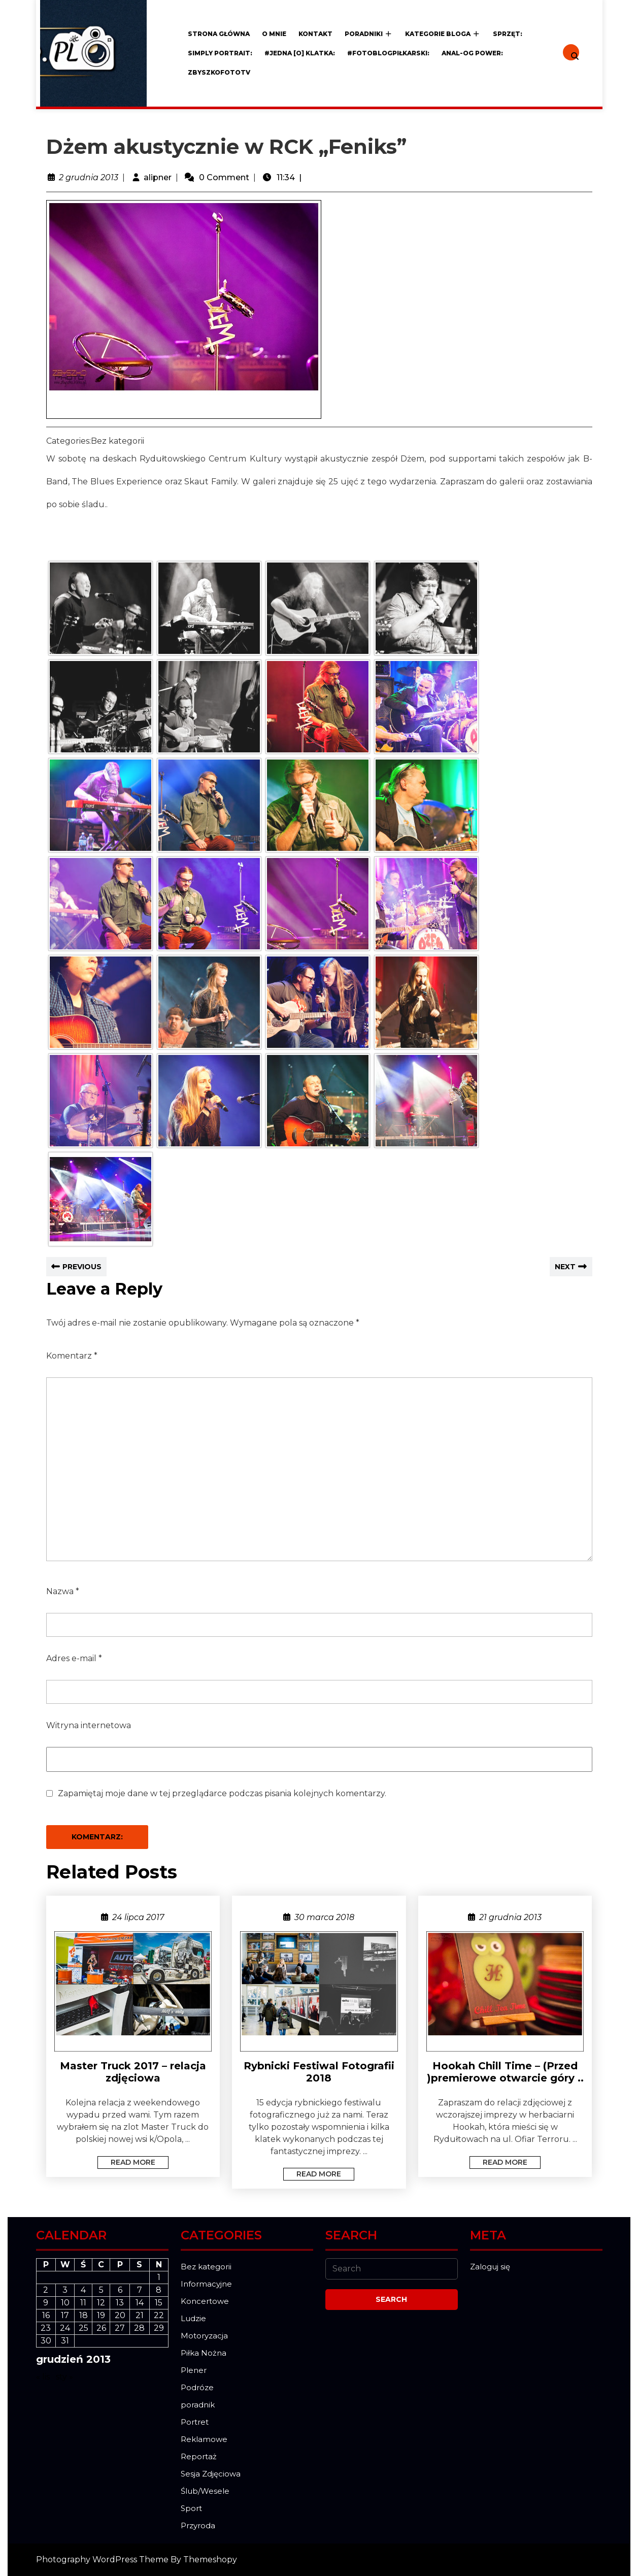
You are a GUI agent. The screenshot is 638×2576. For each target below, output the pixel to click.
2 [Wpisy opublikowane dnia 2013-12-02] (45, 2290)
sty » (64, 2377)
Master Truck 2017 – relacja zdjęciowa (133, 2072)
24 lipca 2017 (138, 1917)
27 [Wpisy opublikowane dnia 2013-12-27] (120, 2328)
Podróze (197, 2387)
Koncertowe (205, 2301)
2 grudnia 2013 (88, 177)
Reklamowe (204, 2439)
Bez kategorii (206, 2266)
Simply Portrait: (220, 53)
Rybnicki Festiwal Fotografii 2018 (319, 2072)
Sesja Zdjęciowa (211, 2474)
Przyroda (198, 2525)
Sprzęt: (507, 34)
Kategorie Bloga (438, 34)
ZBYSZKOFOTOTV (219, 72)
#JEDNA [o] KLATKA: (299, 53)
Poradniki (364, 34)
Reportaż (199, 2456)
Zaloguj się (490, 2266)
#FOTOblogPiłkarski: (388, 53)
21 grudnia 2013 (510, 1917)
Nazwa (62, 1591)
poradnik (198, 2404)
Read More (126, 2161)
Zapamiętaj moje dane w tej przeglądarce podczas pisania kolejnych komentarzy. (222, 1793)
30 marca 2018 (324, 1917)
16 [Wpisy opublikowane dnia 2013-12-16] (46, 2315)
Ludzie (193, 2318)
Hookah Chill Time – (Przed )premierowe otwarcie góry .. (505, 2072)
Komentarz (71, 1356)
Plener (194, 2370)
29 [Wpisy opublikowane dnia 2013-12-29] (159, 2328)
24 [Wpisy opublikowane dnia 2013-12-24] (65, 2328)
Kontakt (315, 34)
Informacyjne (206, 2284)
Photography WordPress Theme (102, 2559)
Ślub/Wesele (205, 2491)
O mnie (274, 34)
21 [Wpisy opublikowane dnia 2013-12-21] (140, 2315)
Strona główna (219, 34)
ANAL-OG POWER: (472, 53)
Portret (195, 2422)
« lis (43, 2377)
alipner (158, 177)
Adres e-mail (74, 1658)
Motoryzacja (204, 2335)
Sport (191, 2508)
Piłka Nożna (203, 2353)
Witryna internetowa (88, 1725)
